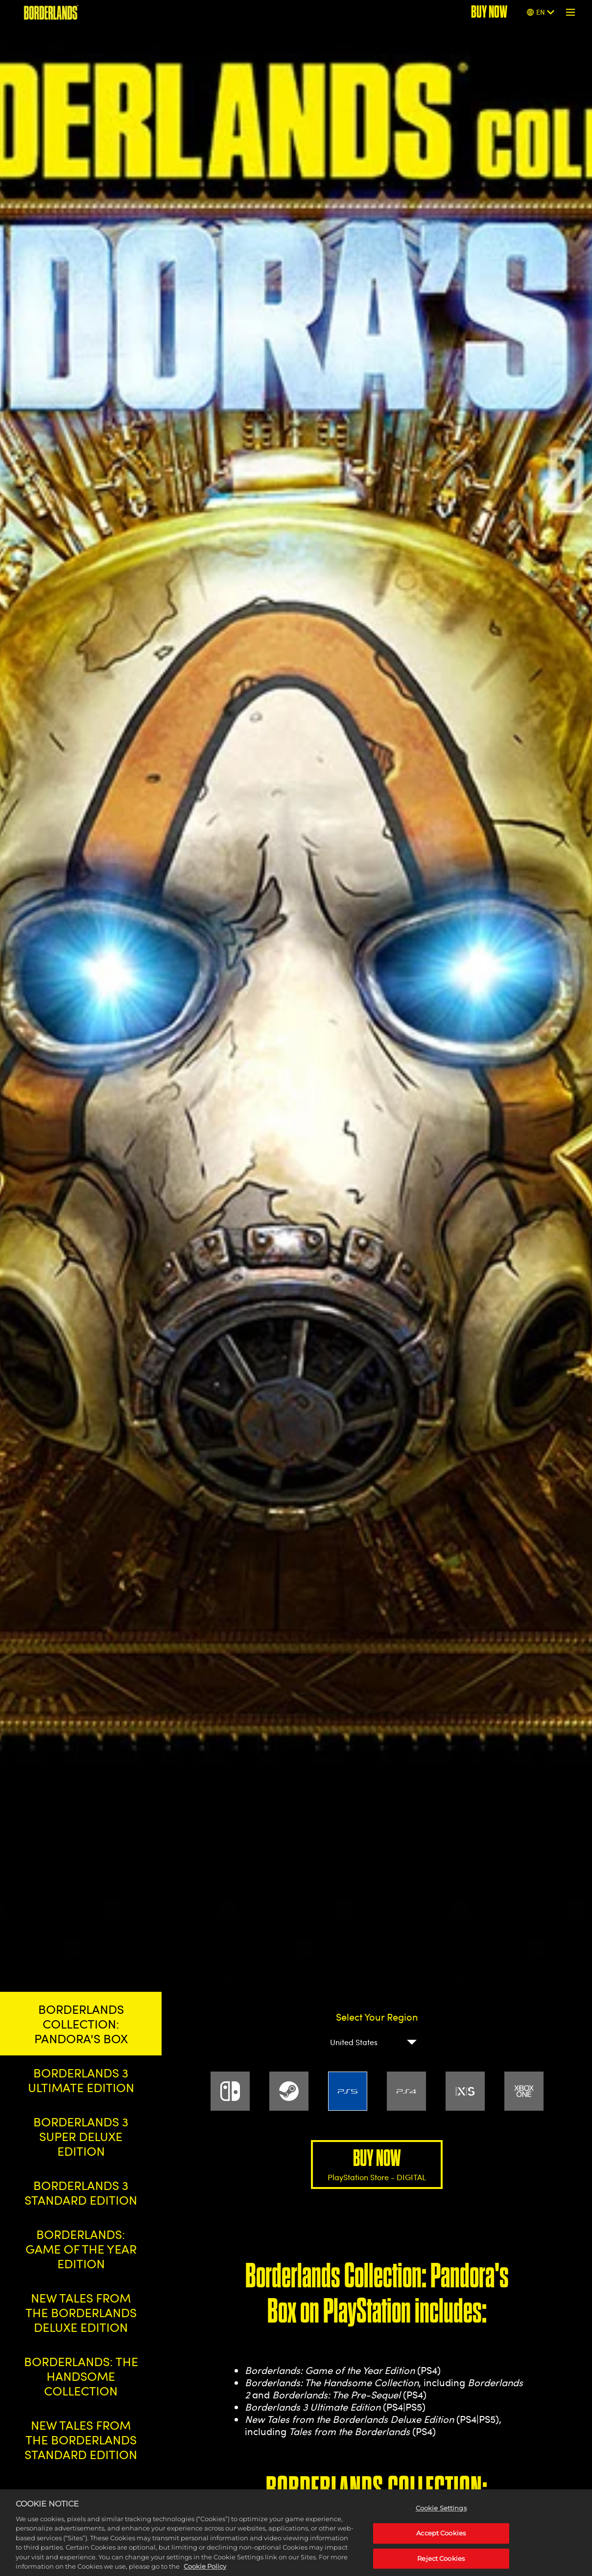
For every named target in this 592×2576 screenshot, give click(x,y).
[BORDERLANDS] (51, 12)
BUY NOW (377, 2164)
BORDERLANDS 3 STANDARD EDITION (80, 2192)
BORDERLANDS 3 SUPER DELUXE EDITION (80, 2136)
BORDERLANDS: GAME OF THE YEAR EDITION (81, 2249)
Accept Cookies (441, 2546)
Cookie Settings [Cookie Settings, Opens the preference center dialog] (441, 2521)
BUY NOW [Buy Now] (489, 12)
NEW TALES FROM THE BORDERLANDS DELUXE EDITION (81, 2312)
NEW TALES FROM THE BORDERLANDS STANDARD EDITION (80, 2439)
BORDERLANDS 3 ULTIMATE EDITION (81, 2080)
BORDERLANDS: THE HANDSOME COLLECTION (81, 2376)
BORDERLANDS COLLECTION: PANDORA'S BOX (81, 2024)
